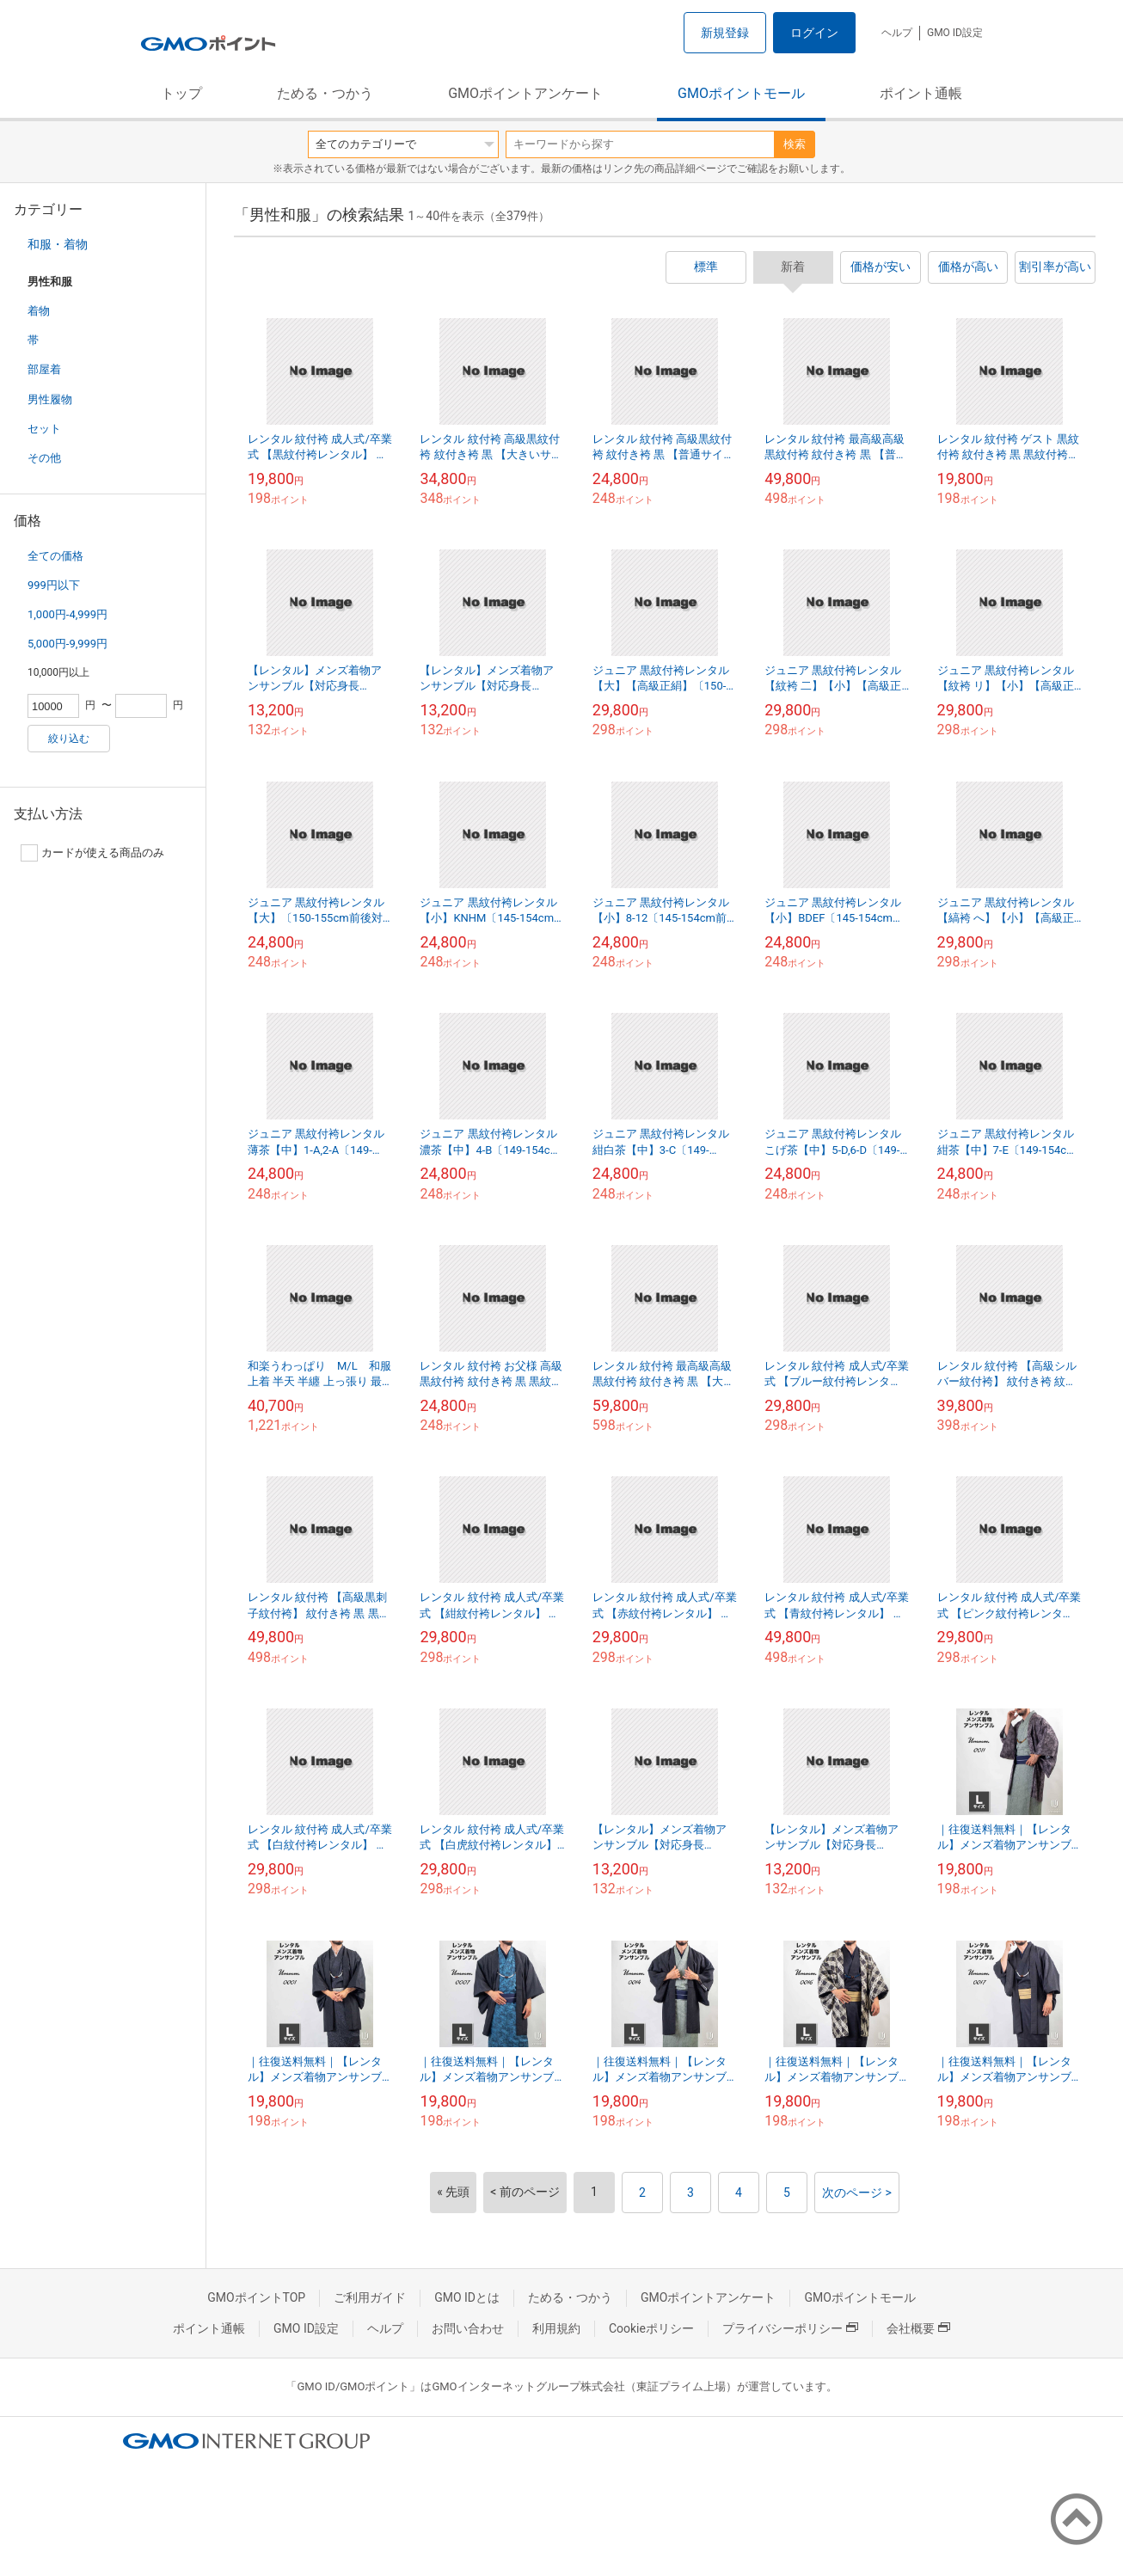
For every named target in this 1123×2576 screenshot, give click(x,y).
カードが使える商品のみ (92, 853)
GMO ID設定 (955, 33)
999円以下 (54, 585)
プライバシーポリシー (790, 2328)
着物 (39, 310)
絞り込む (68, 739)
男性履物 (50, 399)
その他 (44, 457)
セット (44, 428)
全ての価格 (55, 555)
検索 (794, 144)
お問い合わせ (468, 2328)
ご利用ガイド (370, 2297)
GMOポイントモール (741, 93)
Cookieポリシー (651, 2328)
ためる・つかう (325, 93)
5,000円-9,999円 (67, 643)
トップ (181, 93)
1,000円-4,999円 (67, 614)
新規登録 (725, 33)
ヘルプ (896, 33)
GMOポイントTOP (256, 2297)
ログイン (814, 33)
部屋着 (44, 369)
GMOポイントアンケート (525, 93)
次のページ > (857, 2192)
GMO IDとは (467, 2297)
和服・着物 (58, 244)
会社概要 (918, 2328)
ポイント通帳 (921, 93)
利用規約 (556, 2328)
